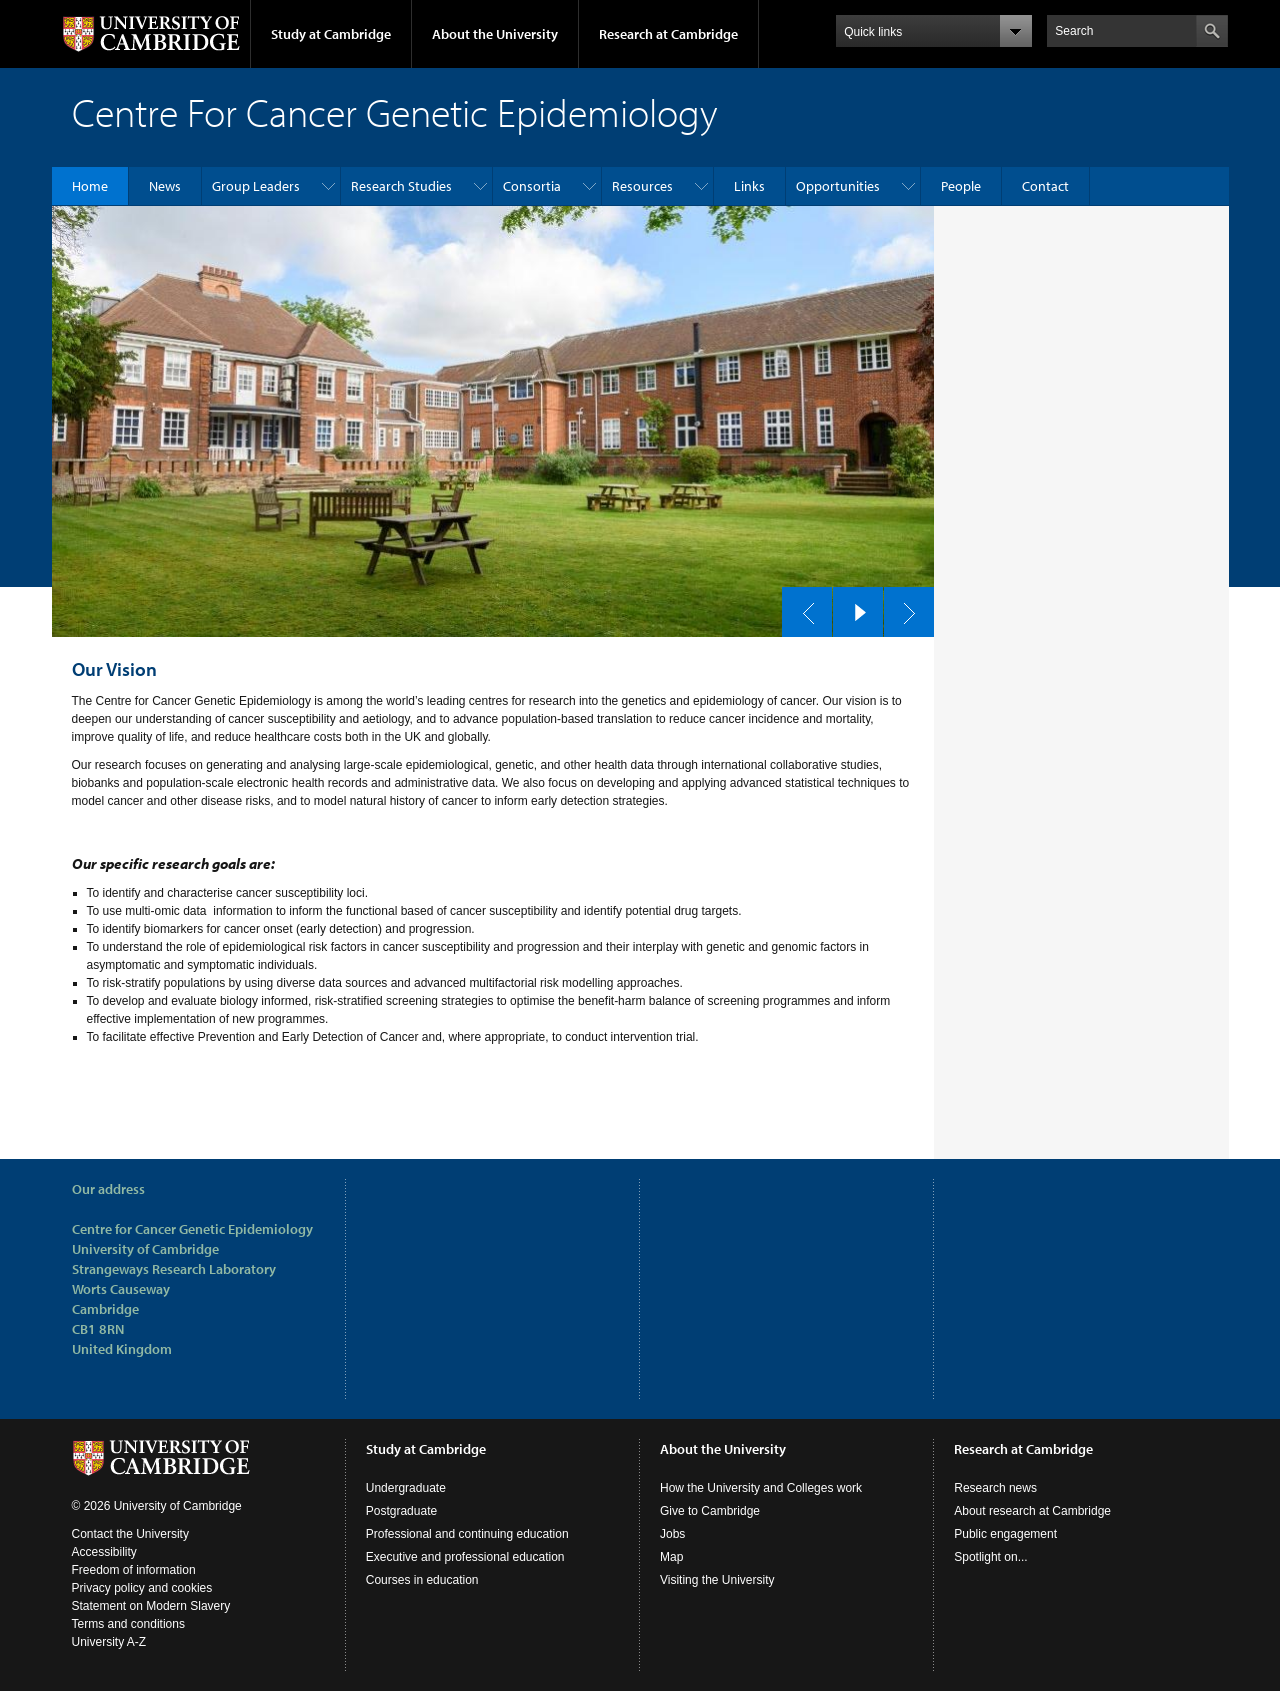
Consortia (532, 186)
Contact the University (130, 1534)
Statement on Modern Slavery (151, 1606)
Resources (642, 186)
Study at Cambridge (331, 34)
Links (749, 186)
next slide (903, 607)
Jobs (672, 1534)
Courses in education (422, 1580)
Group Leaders (256, 186)
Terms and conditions (128, 1624)
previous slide (801, 607)
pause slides (852, 607)
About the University (495, 34)
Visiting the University (717, 1580)
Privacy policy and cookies (142, 1588)
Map (671, 1557)
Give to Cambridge (710, 1511)
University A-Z (109, 1642)
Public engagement (1005, 1534)
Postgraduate (401, 1511)
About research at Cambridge (1032, 1511)
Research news (995, 1488)
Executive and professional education (465, 1557)
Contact (1045, 186)
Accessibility (104, 1552)
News (165, 186)
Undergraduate (406, 1488)
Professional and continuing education (467, 1534)
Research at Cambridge (668, 34)
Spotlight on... (990, 1557)
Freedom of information (134, 1570)
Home (90, 186)
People (961, 186)
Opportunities (838, 186)
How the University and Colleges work (761, 1488)
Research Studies (401, 186)
